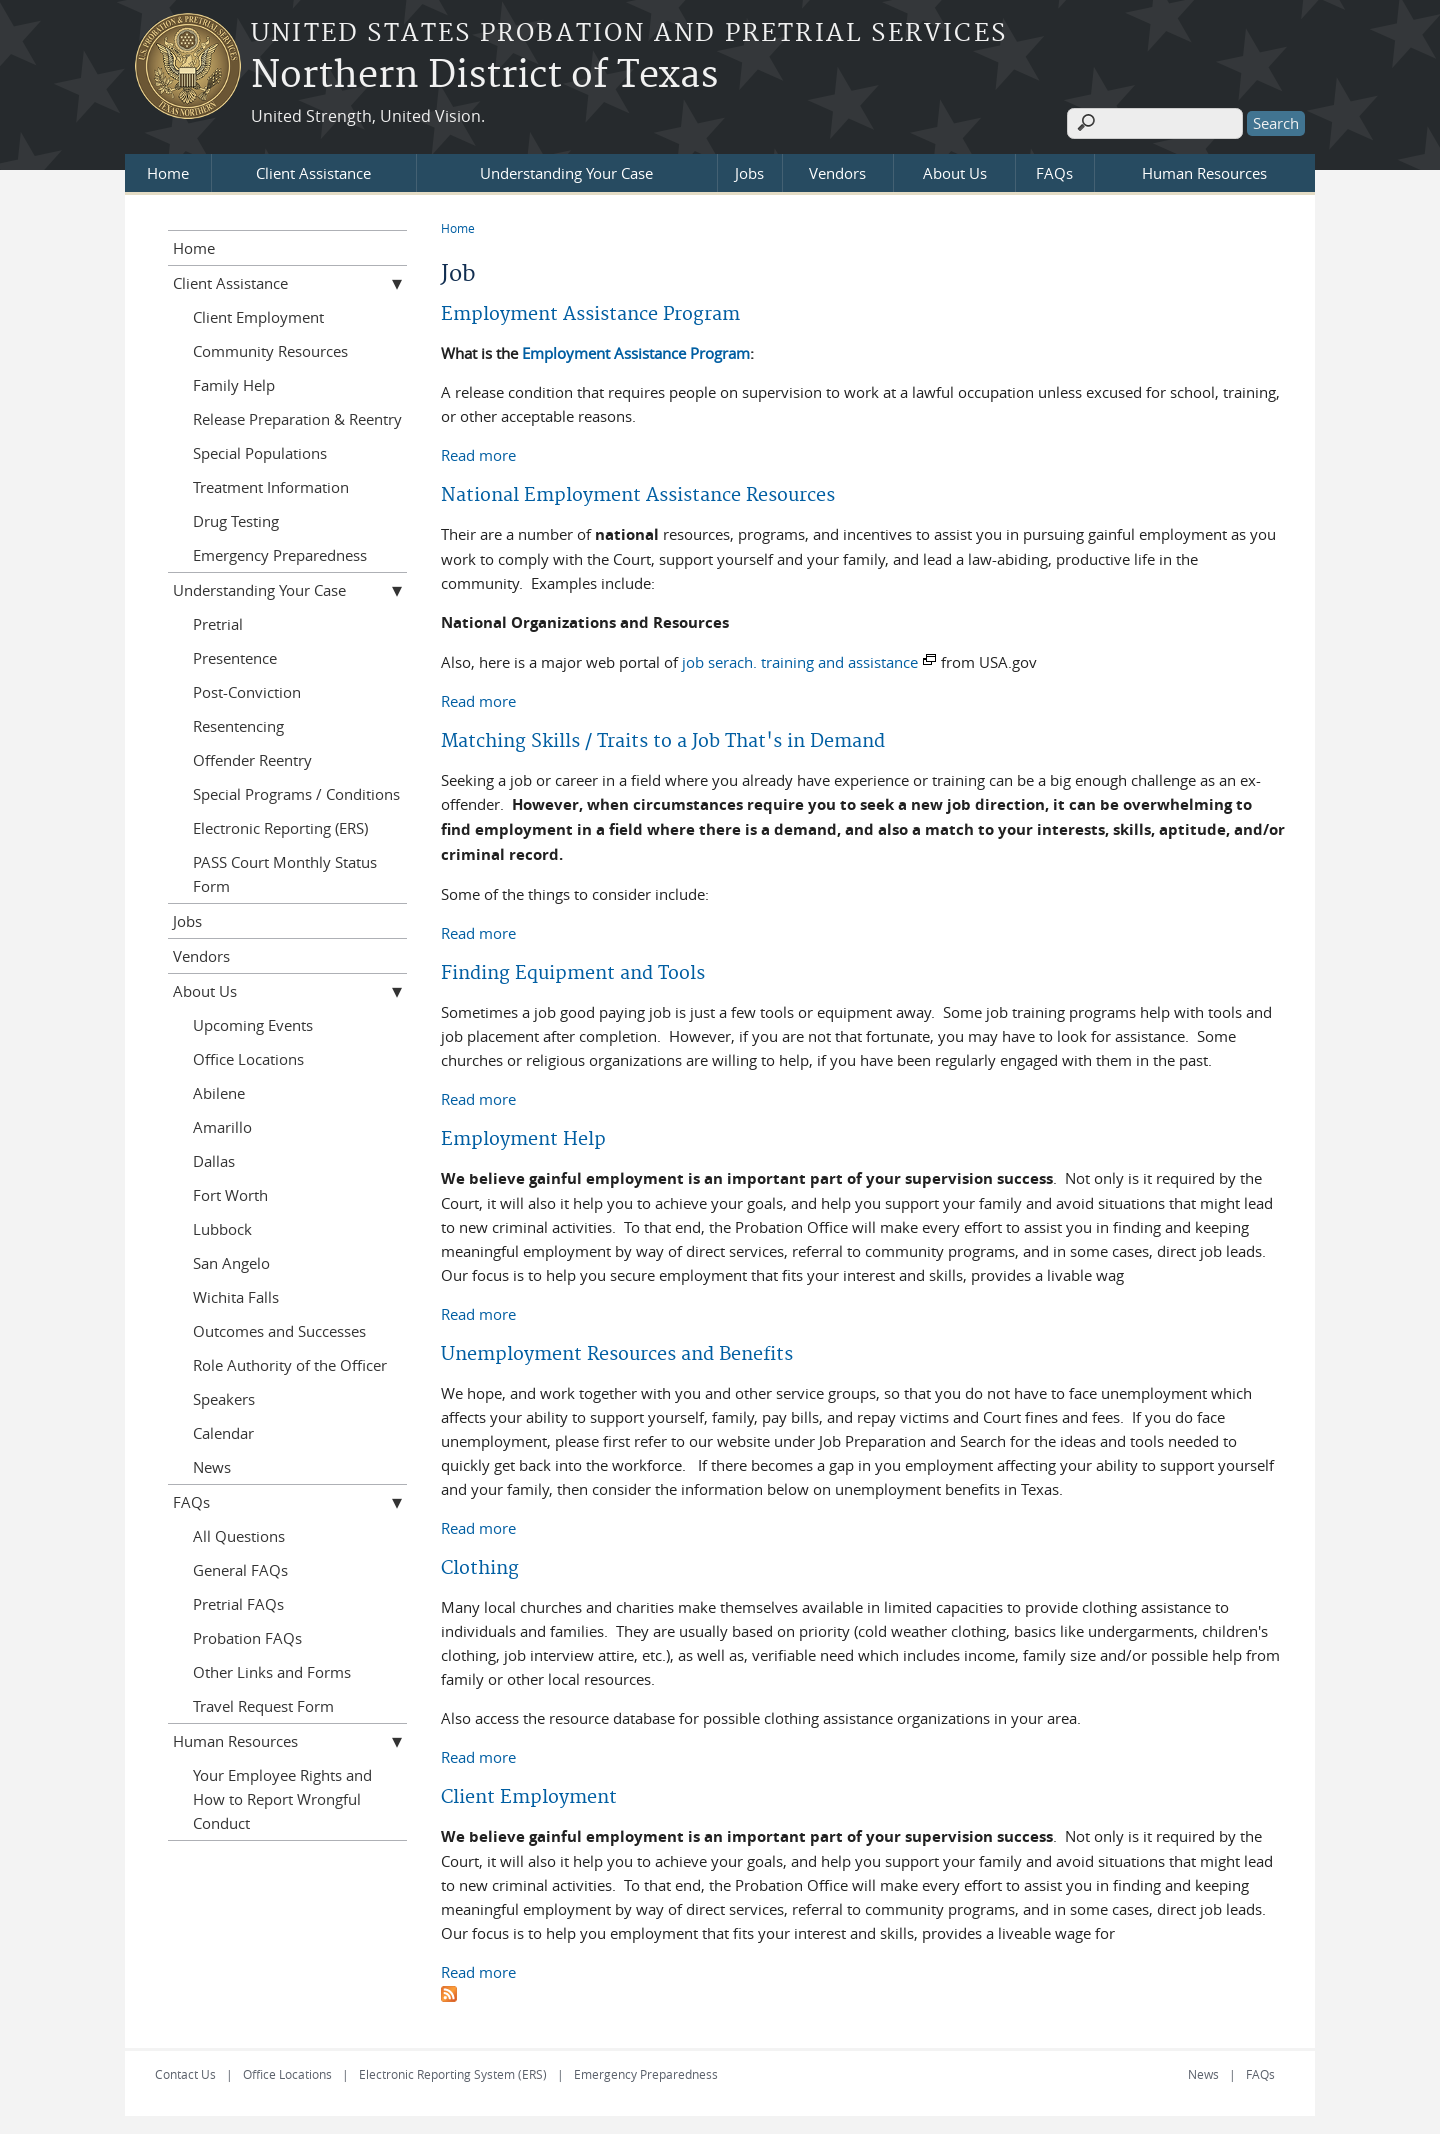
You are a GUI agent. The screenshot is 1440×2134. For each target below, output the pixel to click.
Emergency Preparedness (280, 553)
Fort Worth (230, 1193)
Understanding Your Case (566, 171)
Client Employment (529, 1795)
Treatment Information (271, 485)
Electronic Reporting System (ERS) (453, 2072)
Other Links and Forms (272, 1670)
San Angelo (231, 1261)
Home (168, 171)
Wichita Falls (236, 1295)
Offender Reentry (252, 758)
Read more (478, 452)
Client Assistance (313, 171)
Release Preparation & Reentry (297, 417)
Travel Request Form (263, 1704)
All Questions (239, 1534)
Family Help (234, 383)
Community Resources (270, 349)
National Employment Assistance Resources (638, 493)
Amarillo (222, 1125)
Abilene (219, 1091)
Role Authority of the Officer (290, 1363)
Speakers (224, 1397)
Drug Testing (236, 519)
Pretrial (218, 622)
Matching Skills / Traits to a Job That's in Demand (663, 739)
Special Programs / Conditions (296, 792)
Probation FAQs (247, 1636)
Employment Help (523, 1137)
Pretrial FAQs (238, 1602)
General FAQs (240, 1568)
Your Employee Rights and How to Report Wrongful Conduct (282, 1797)
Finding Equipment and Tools (573, 971)
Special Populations (260, 451)
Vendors (837, 171)
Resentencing (238, 724)
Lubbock (222, 1227)
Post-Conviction (247, 690)
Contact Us (185, 2072)
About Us (955, 171)
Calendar (223, 1431)
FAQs (1054, 171)
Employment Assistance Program (590, 312)
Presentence (235, 656)
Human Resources (1204, 171)
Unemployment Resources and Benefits (617, 1352)
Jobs (749, 171)
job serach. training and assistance (800, 660)
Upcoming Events (253, 1023)
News (212, 1465)
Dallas (214, 1159)
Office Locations (248, 1057)
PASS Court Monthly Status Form (285, 872)
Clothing (480, 1566)
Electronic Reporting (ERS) (280, 826)
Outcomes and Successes (279, 1329)
